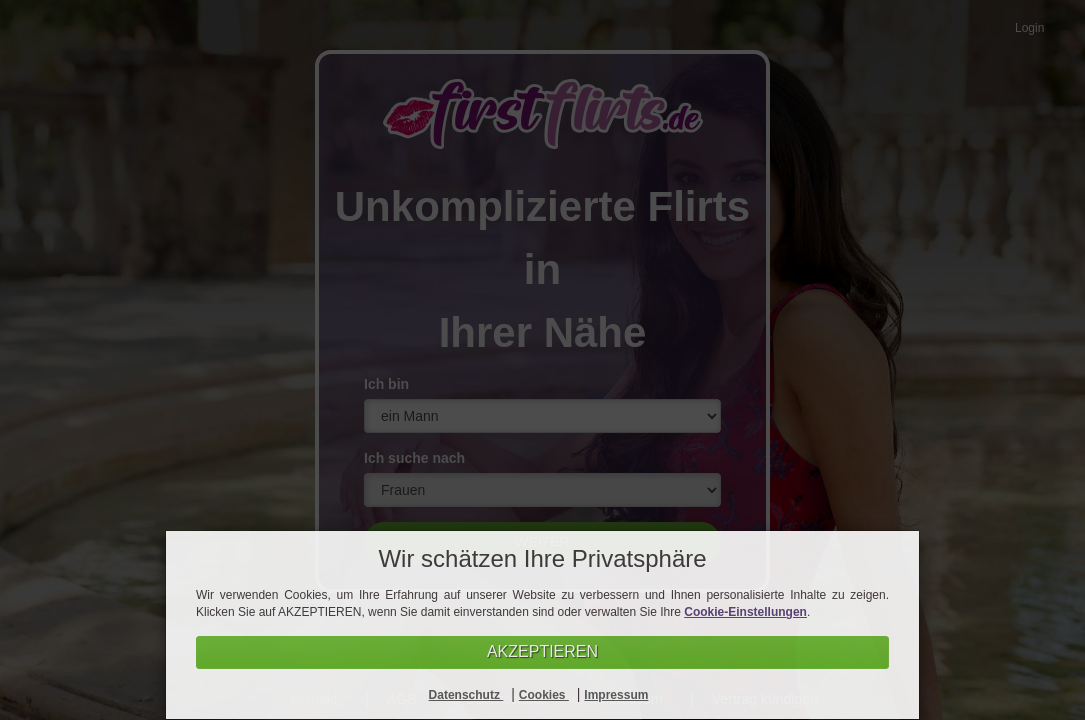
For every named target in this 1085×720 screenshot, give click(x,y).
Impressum (616, 695)
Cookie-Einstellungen (745, 612)
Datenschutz (466, 695)
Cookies (544, 695)
